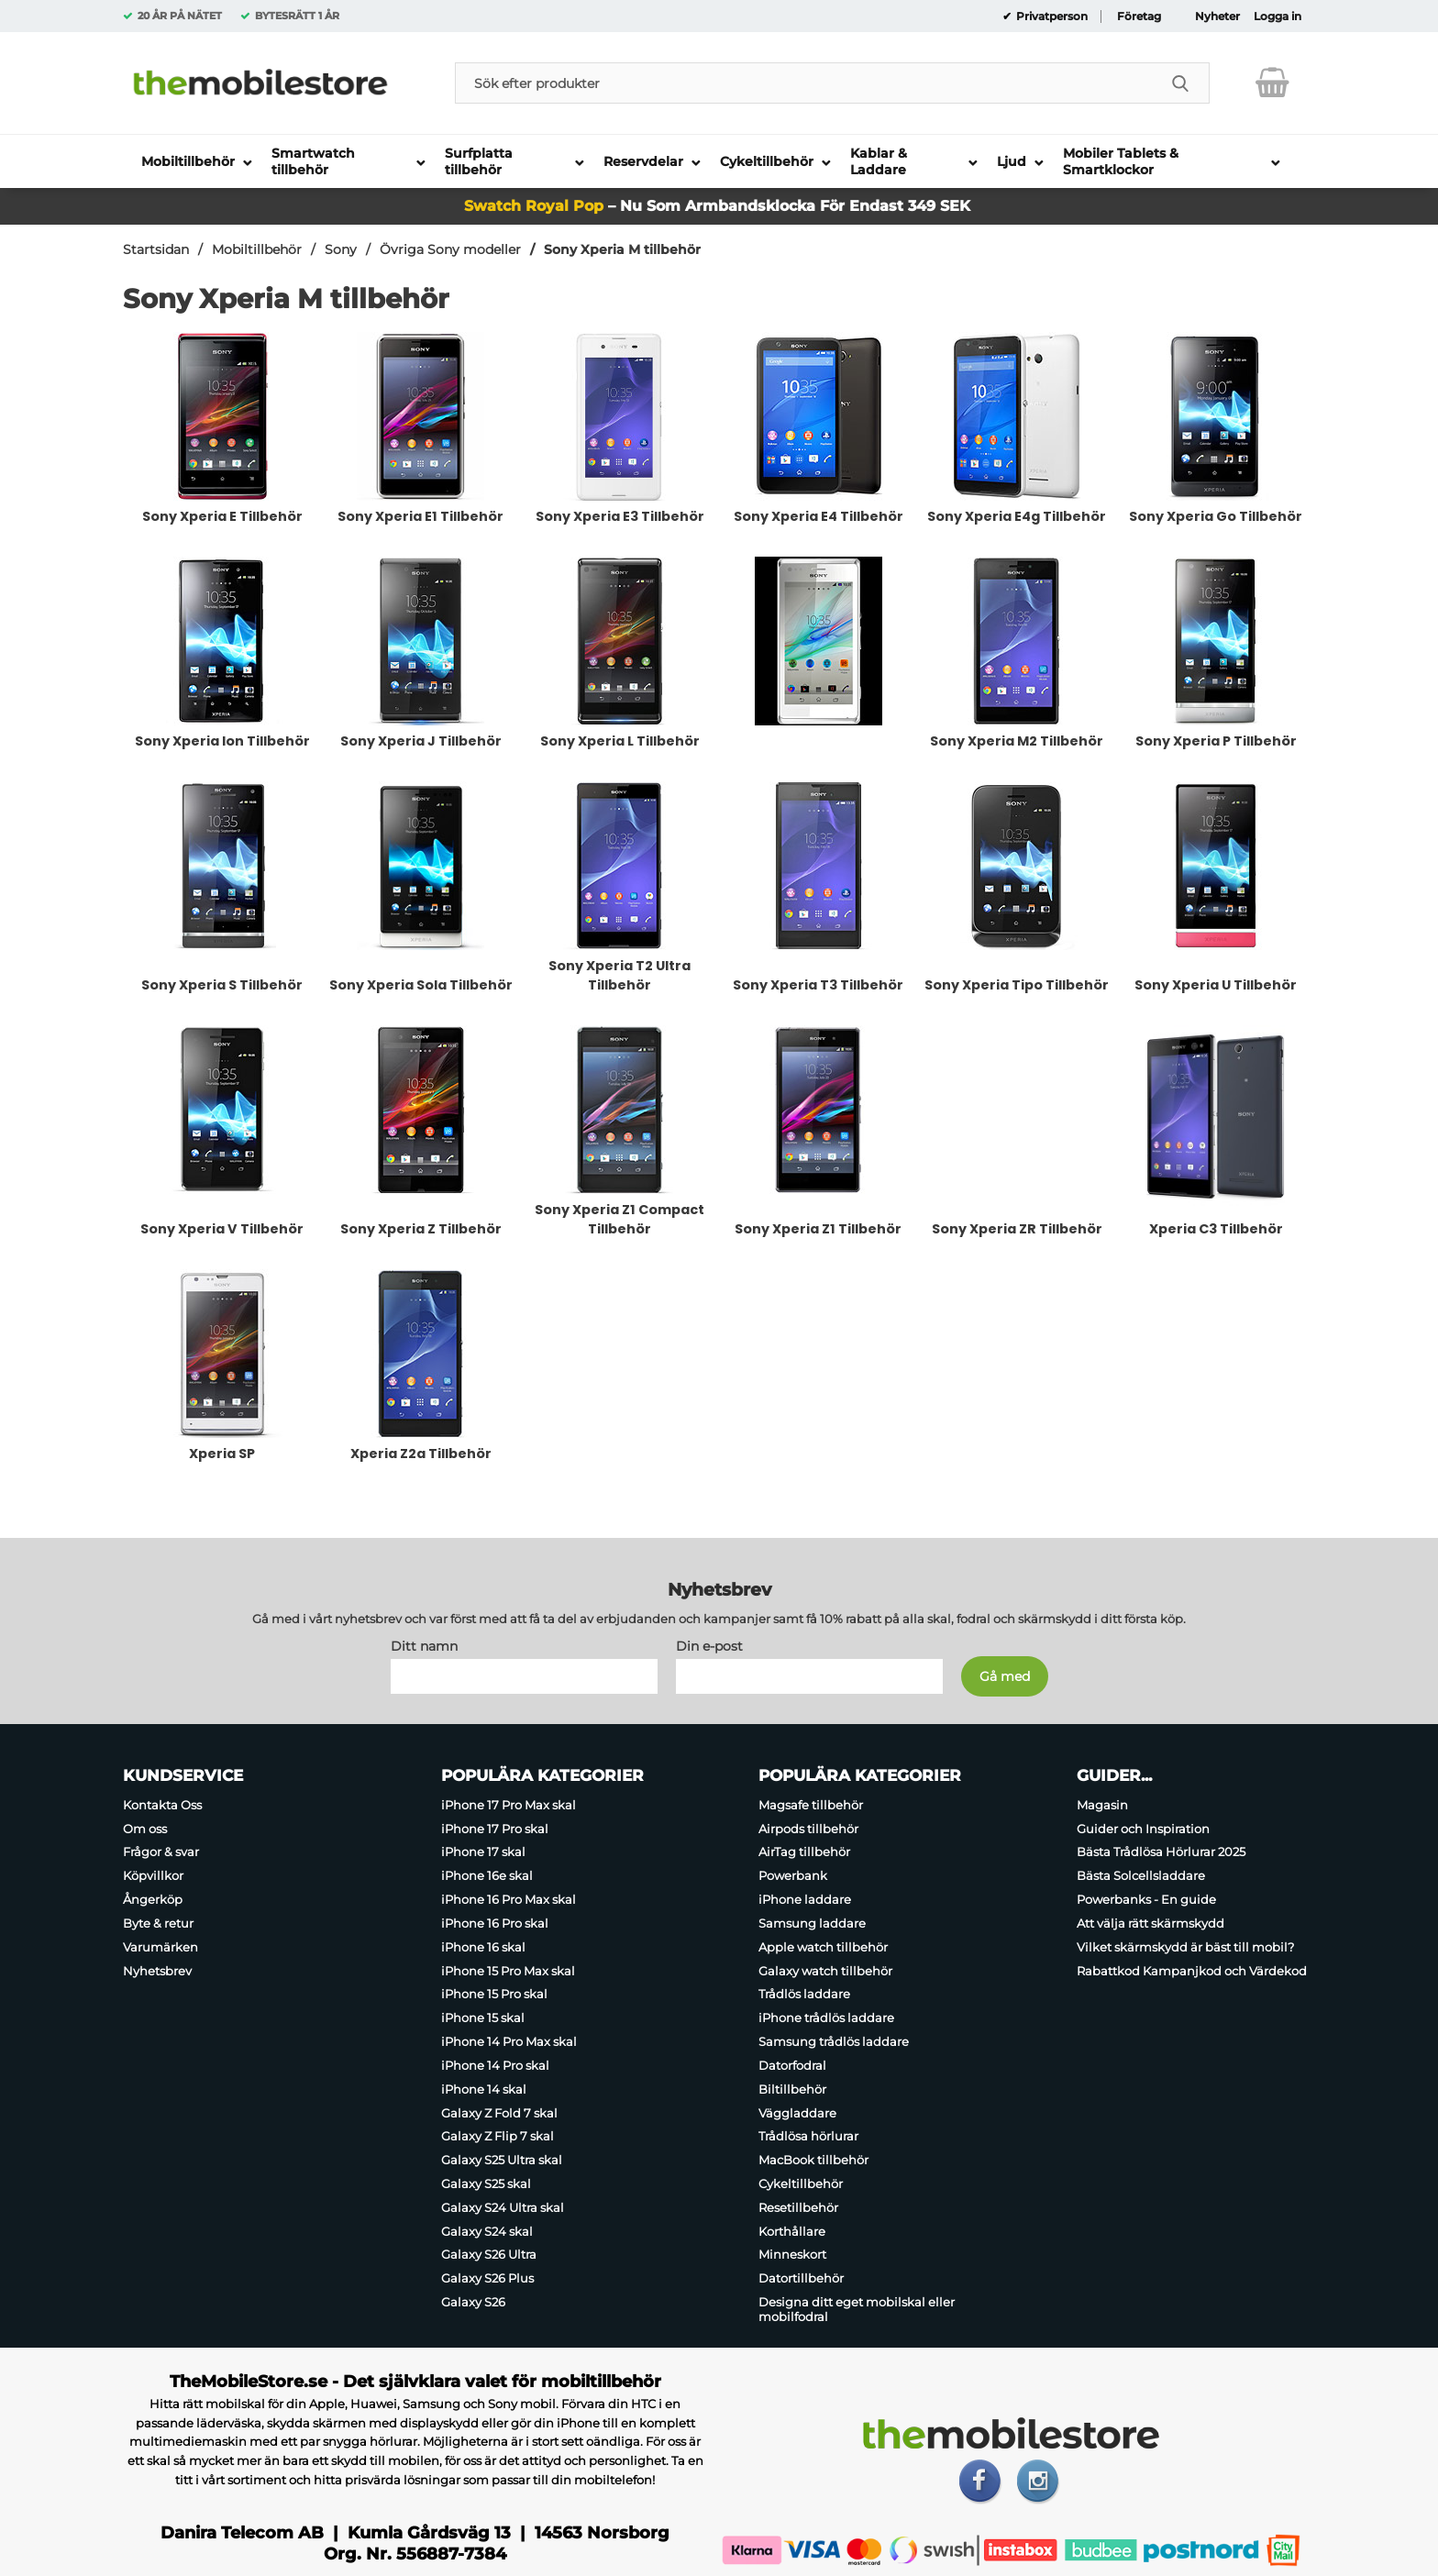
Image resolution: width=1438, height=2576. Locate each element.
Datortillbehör (801, 2278)
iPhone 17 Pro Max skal (508, 1804)
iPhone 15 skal (483, 2017)
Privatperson (1050, 16)
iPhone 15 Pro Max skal (508, 1970)
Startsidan (156, 249)
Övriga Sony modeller (450, 249)
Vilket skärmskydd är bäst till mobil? (1185, 1947)
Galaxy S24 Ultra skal (502, 2207)
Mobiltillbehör (257, 249)
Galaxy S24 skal (487, 2231)
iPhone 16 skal (483, 1947)
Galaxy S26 (473, 2301)
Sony (341, 249)
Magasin (1102, 1804)
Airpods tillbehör (808, 1828)
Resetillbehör (798, 2207)
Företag (1139, 16)
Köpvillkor (153, 1875)
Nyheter (1217, 16)
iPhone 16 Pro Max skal (508, 1899)
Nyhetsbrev (157, 1970)
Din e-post (709, 1646)
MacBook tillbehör (813, 2159)
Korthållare (791, 2231)
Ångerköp (153, 1899)
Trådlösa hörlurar (808, 2135)
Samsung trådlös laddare (833, 2041)
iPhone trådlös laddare (826, 2017)
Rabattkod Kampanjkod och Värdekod (1192, 1970)
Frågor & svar (161, 1852)
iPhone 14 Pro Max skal (509, 2041)
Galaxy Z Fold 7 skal (499, 2113)
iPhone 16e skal (487, 1875)
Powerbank (792, 1875)
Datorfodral (792, 2065)
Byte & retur (158, 1923)
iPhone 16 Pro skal (494, 1923)
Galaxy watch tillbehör (825, 1970)
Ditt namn (424, 1646)
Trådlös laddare (804, 1994)
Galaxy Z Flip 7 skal (497, 2135)
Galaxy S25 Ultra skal (501, 2159)
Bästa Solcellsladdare (1141, 1875)
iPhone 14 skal (483, 2089)
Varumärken (160, 1947)
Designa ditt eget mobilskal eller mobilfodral (856, 2309)
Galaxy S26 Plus (487, 2278)
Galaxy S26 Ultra (488, 2255)
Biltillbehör (792, 2089)
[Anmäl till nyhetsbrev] (1004, 1676)
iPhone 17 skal (483, 1852)
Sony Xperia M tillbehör (622, 249)
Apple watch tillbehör (823, 1947)
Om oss (145, 1828)
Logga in (1277, 16)
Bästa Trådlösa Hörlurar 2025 (1161, 1852)
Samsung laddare (812, 1923)
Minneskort (792, 2255)
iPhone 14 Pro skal (495, 2065)
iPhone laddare (804, 1899)
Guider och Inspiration (1143, 1828)
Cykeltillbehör (800, 2183)
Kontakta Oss (162, 1804)
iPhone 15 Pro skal (494, 1994)
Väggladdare (797, 2113)
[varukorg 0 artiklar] (1272, 82)
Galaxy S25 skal (486, 2183)
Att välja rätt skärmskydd (1150, 1923)
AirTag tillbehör (804, 1852)
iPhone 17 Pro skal (494, 1828)
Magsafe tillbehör (810, 1804)
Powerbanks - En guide (1146, 1899)
